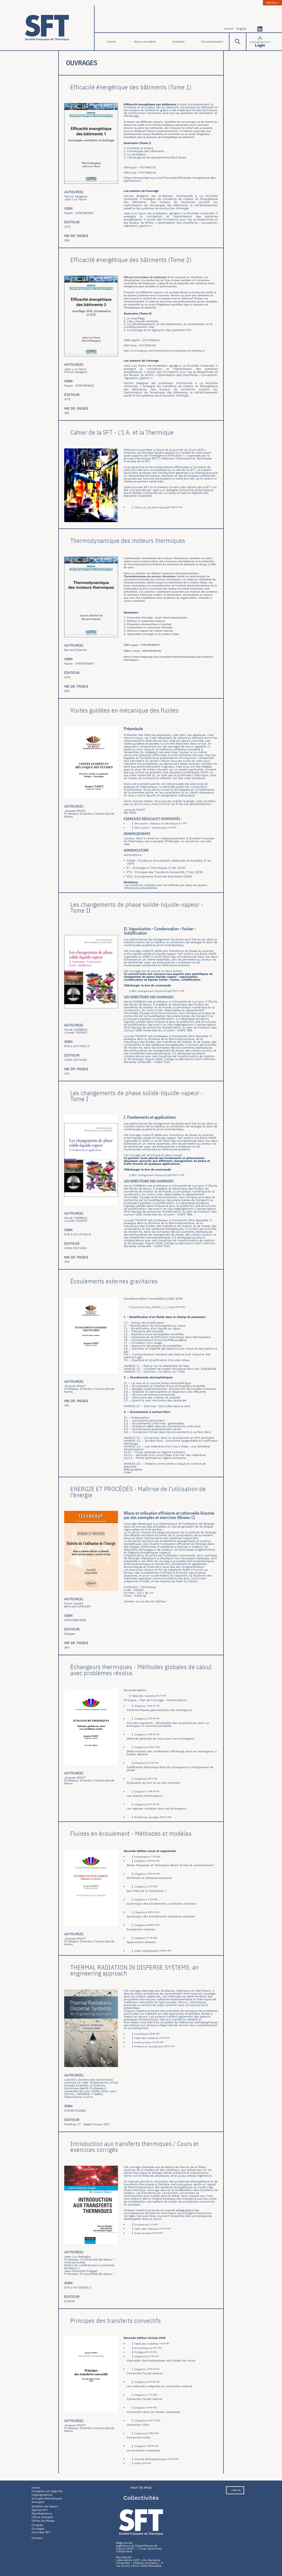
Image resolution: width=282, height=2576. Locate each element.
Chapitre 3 (140, 1734)
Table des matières (143, 1695)
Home (111, 41)
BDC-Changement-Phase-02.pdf (151, 991)
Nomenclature (143, 2348)
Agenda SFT (39, 2510)
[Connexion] (259, 41)
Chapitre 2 (140, 1718)
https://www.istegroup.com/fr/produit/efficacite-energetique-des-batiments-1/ (170, 179)
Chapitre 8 (140, 1804)
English (241, 28)
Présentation (142, 1856)
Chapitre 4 (140, 1747)
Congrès (37, 2525)
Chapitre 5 (140, 1763)
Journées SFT (41, 2532)
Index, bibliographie (146, 1950)
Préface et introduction (149, 2046)
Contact (37, 2538)
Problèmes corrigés (146, 1817)
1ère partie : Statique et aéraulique (156, 823)
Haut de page (141, 2487)
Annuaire (37, 2502)
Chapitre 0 (140, 2356)
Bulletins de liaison (44, 2506)
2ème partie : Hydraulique (150, 827)
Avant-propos (143, 2042)
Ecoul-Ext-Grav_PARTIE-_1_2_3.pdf (153, 1307)
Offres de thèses (43, 2520)
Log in (236, 2490)
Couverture (141, 2033)
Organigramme (41, 2495)
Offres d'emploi (42, 2517)
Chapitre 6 (140, 1778)
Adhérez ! (272, 2)
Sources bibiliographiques (150, 2459)
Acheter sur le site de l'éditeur (145, 1601)
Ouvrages (37, 2528)
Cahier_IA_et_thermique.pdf (152, 507)
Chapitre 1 (140, 1706)
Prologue (139, 2352)
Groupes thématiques (46, 2498)
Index (137, 2463)
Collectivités (141, 2498)
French (228, 28)
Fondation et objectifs (46, 2491)
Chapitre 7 (140, 1791)
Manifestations (41, 2513)
